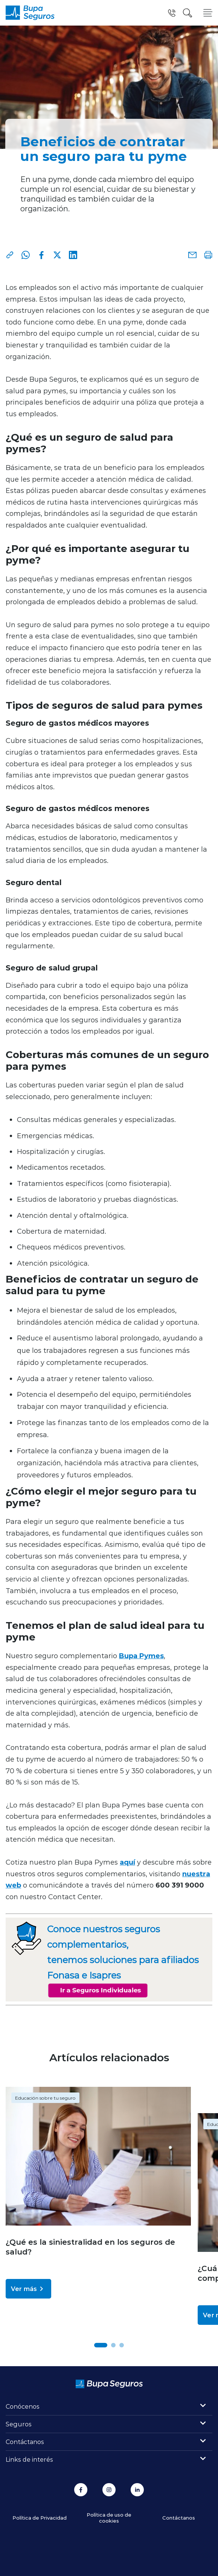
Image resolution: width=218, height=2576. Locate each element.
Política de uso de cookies (109, 2517)
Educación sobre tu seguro (45, 2098)
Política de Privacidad (39, 2517)
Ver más (28, 2288)
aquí (127, 1861)
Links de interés (29, 2459)
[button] (100, 2345)
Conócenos (23, 2406)
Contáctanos (25, 2442)
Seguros (19, 2424)
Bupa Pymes (141, 1655)
